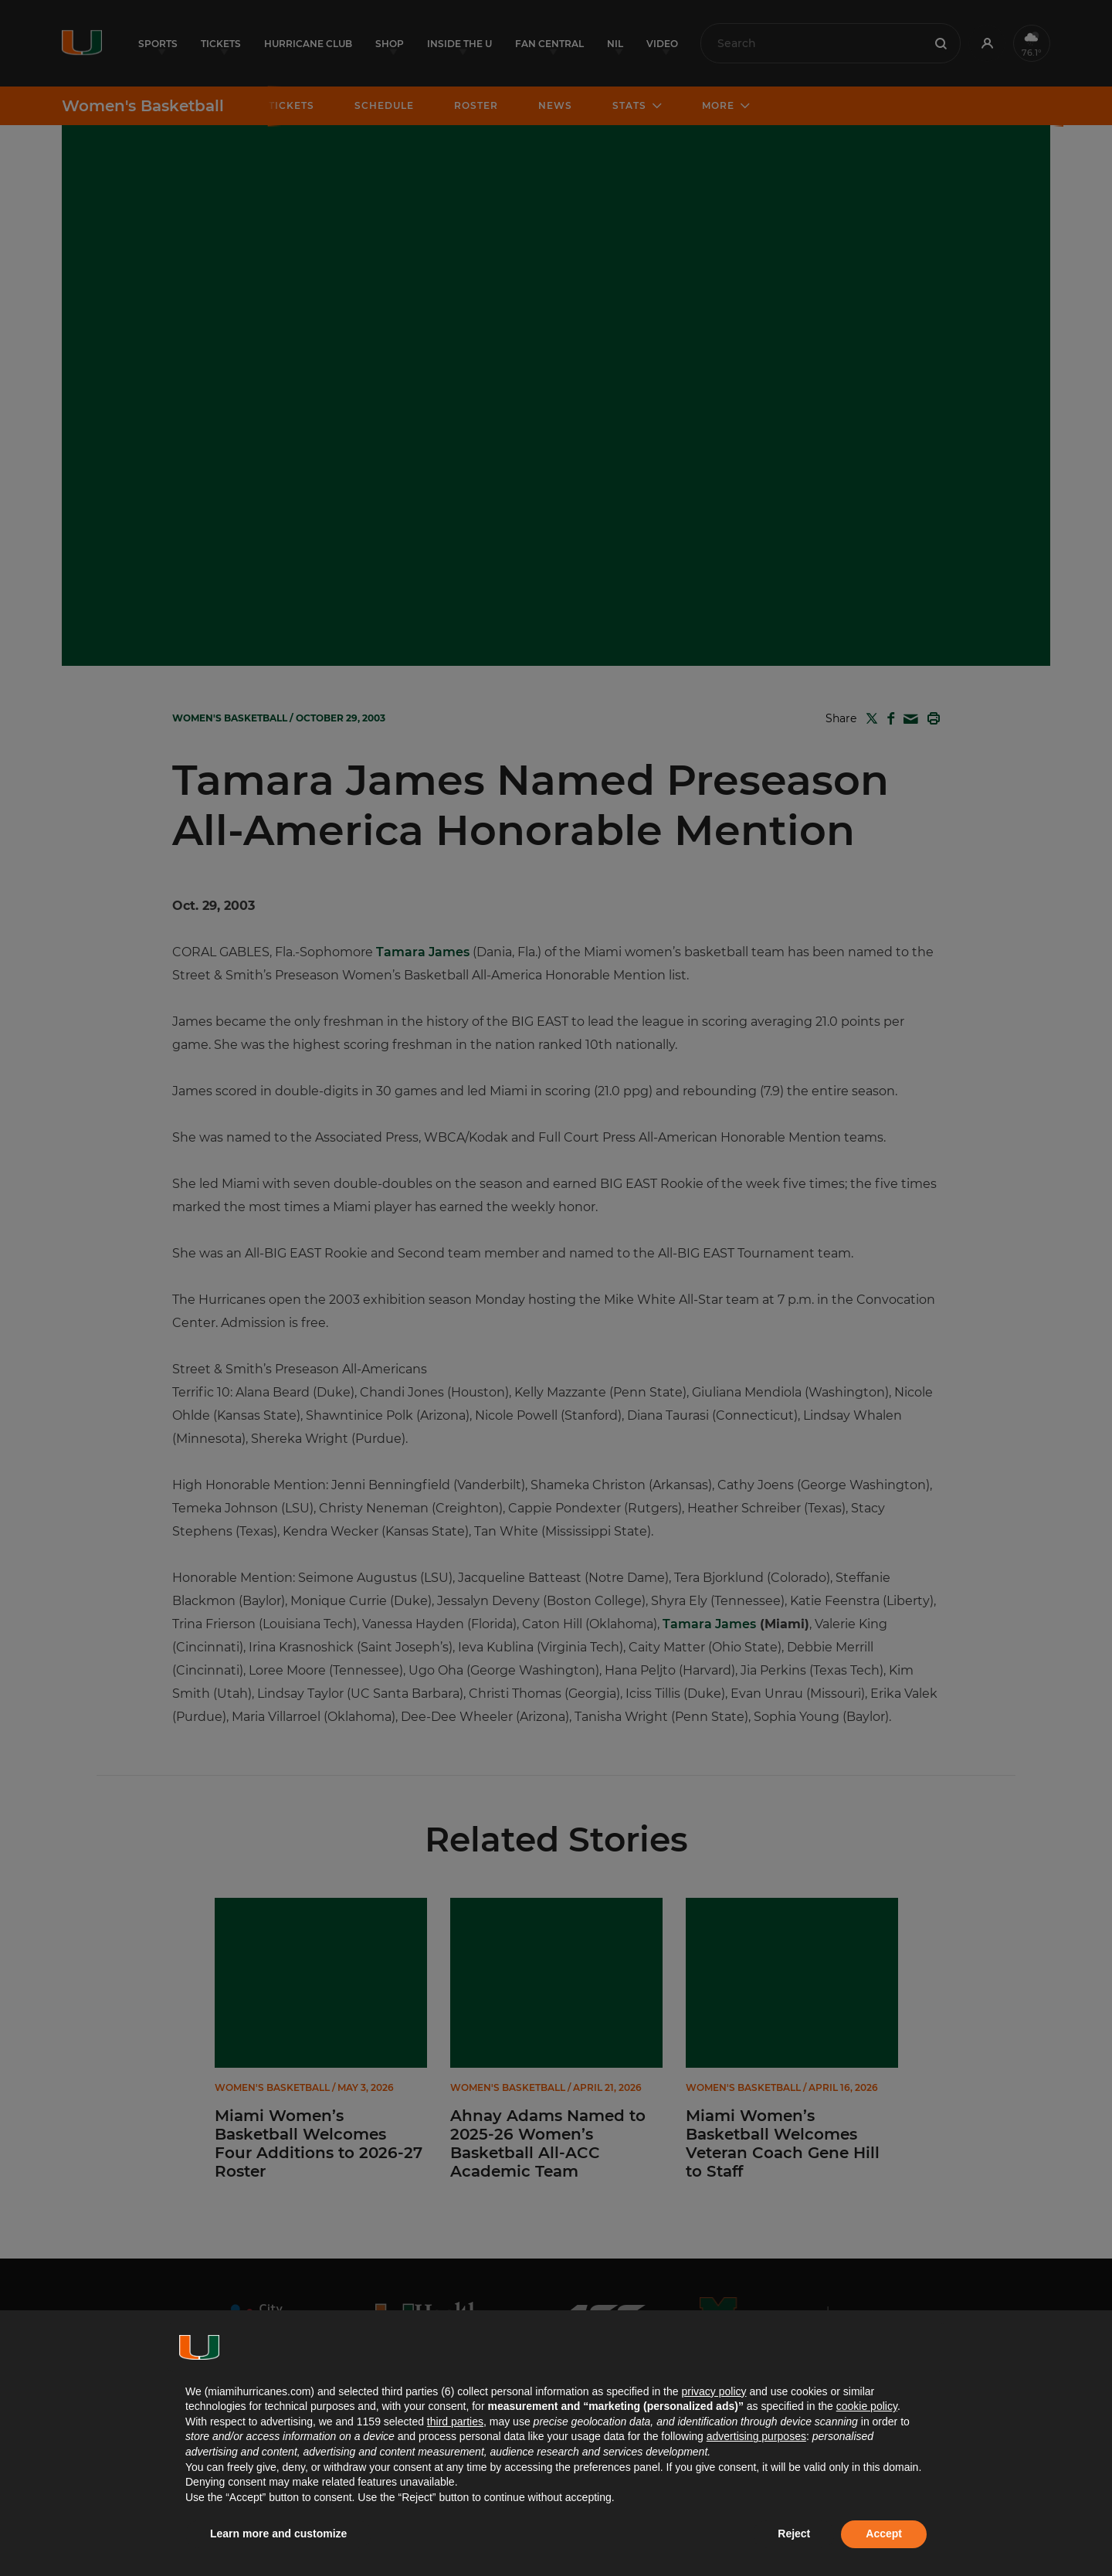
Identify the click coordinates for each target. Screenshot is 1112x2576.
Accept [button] (884, 2533)
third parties (455, 2421)
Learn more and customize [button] (278, 2533)
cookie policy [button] (866, 2406)
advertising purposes (756, 2436)
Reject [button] (794, 2533)
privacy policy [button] (713, 2391)
